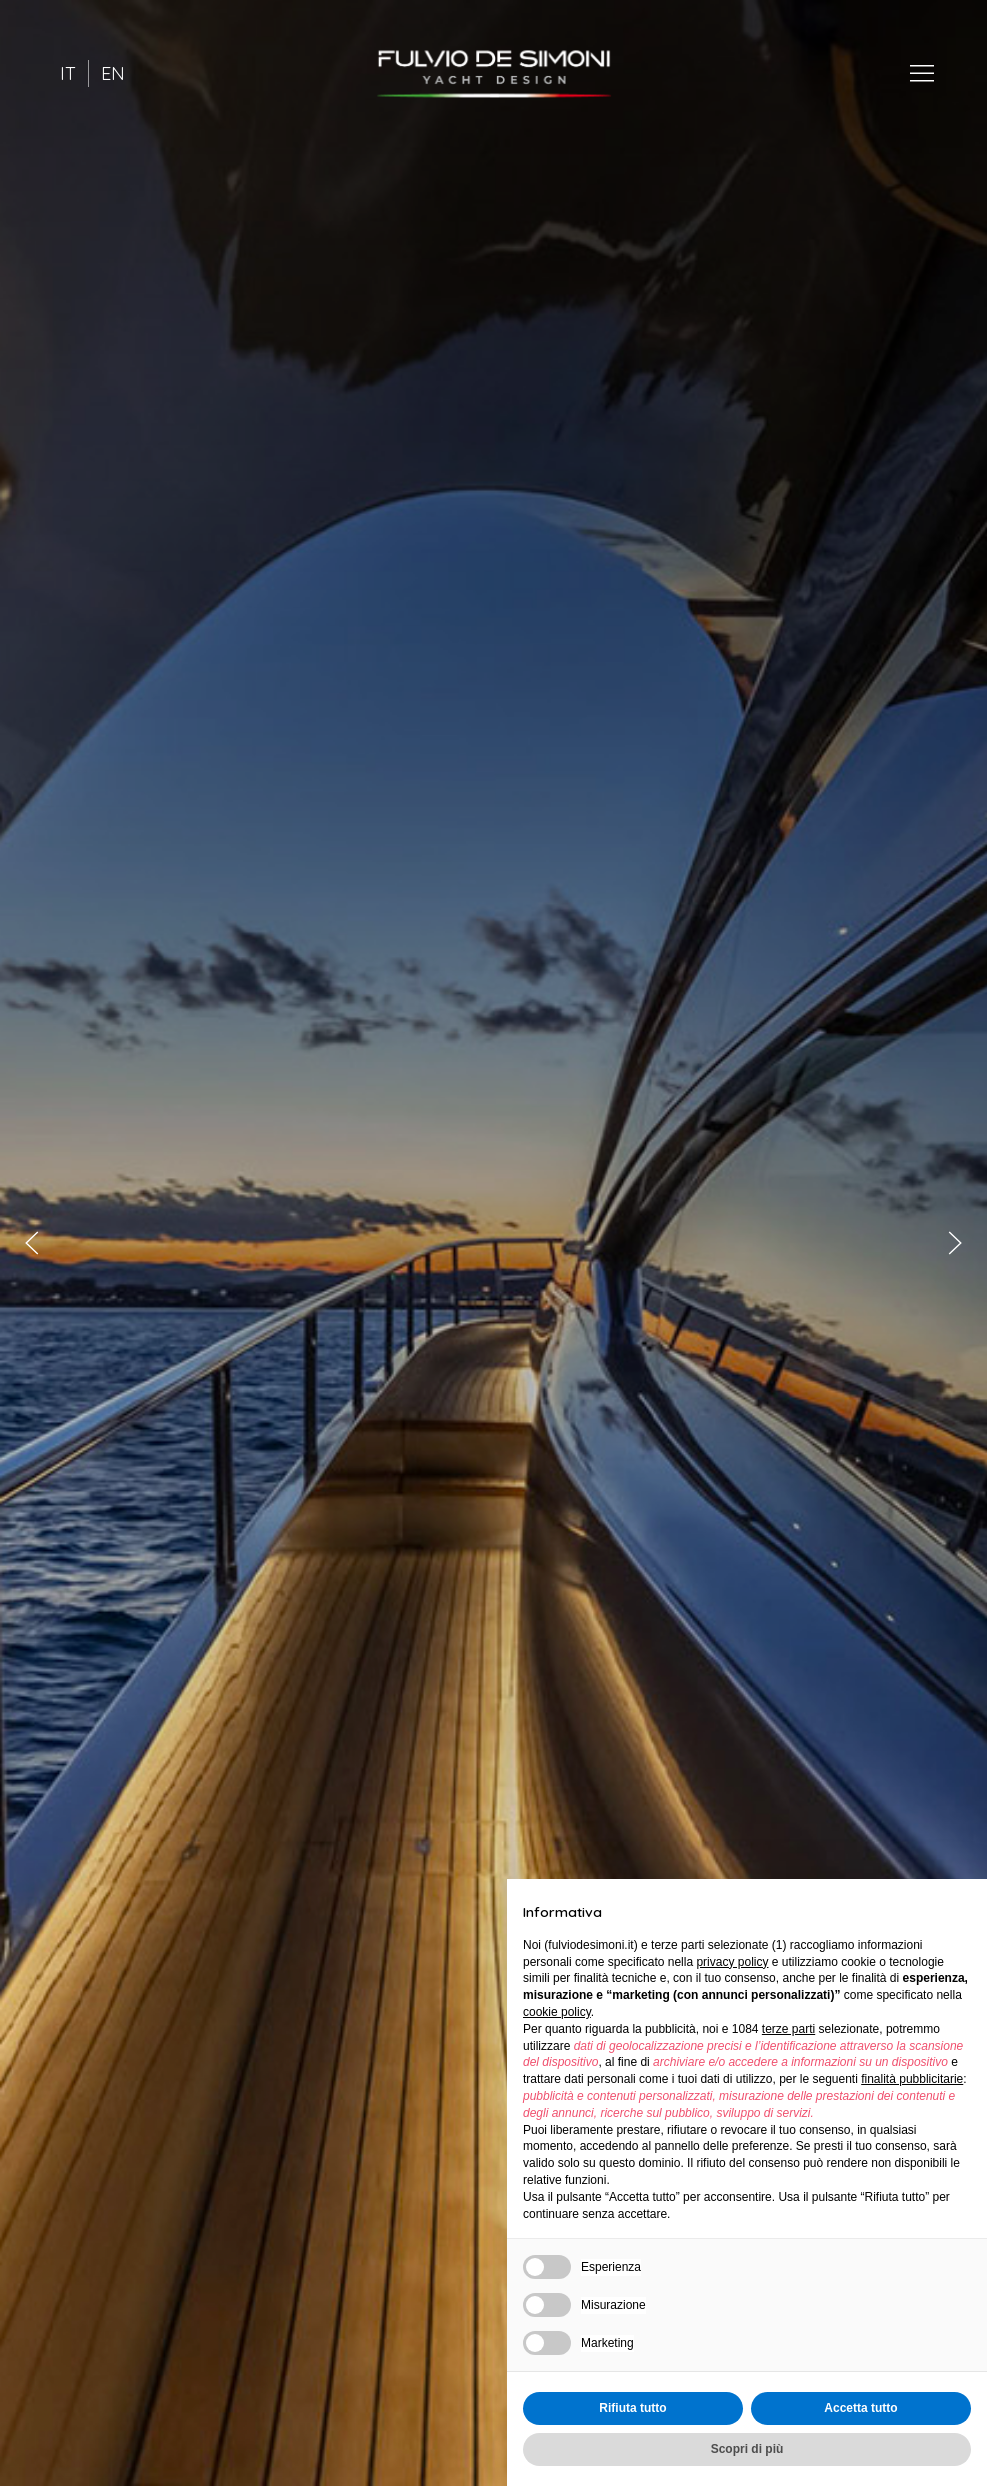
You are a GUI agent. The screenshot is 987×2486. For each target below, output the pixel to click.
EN (113, 73)
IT (68, 73)
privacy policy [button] (732, 1962)
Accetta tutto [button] (860, 2408)
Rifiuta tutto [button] (632, 2408)
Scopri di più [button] (747, 2449)
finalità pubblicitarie (912, 2079)
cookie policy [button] (557, 2012)
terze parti (788, 2029)
